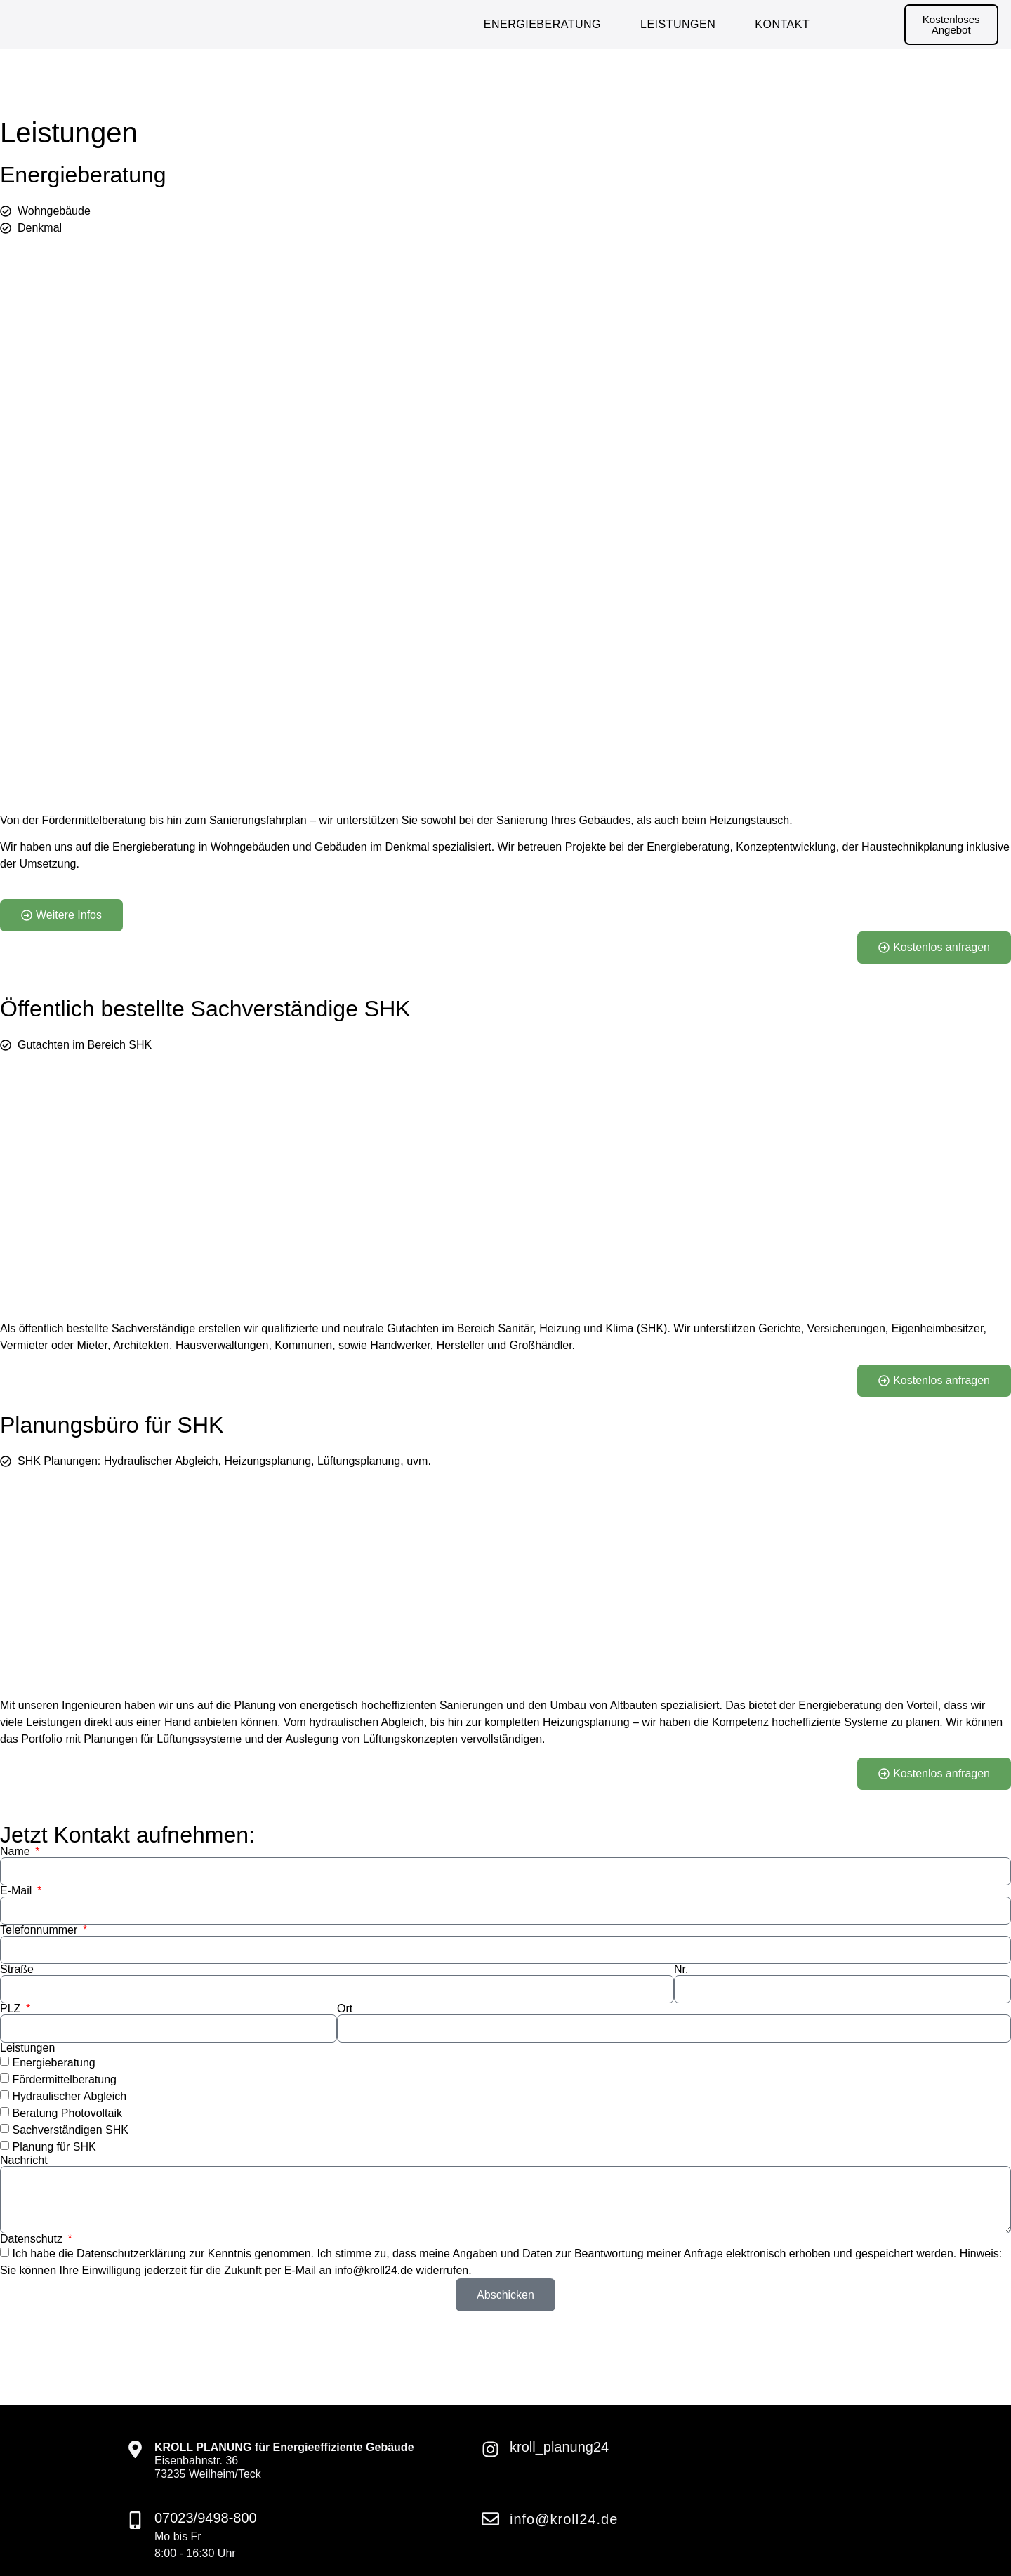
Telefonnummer (40, 1930)
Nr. (681, 1969)
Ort (344, 2008)
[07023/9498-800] (135, 2520)
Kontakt (782, 24)
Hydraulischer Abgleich (69, 2096)
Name (16, 1851)
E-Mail (17, 1891)
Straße (17, 1969)
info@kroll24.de (564, 2519)
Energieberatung (542, 24)
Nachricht (24, 2160)
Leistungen (677, 24)
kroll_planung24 (559, 2447)
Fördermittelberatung (64, 2079)
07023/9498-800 (205, 2517)
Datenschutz (32, 2239)
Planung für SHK (53, 2147)
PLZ (12, 2008)
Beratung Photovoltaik (67, 2113)
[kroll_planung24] (490, 2449)
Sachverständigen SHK (70, 2130)
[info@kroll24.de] (490, 2519)
